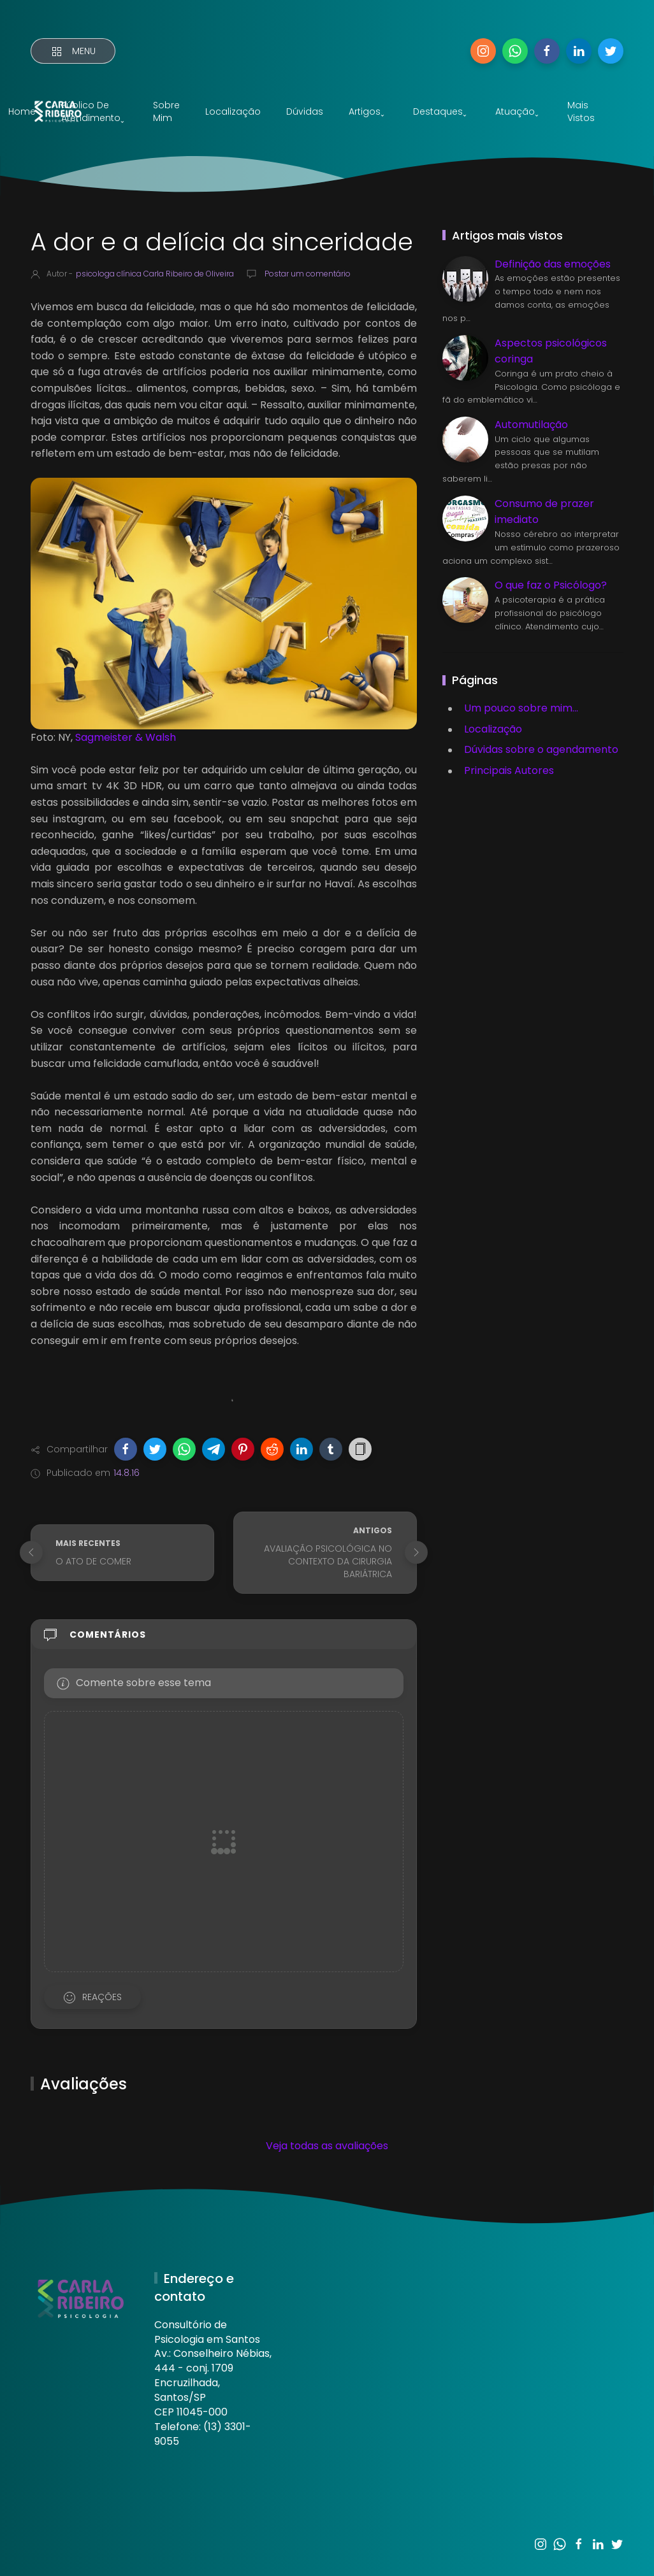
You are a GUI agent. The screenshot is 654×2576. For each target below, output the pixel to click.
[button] (125, 1449)
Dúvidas (304, 111)
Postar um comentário (307, 273)
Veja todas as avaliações (327, 2145)
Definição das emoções (553, 264)
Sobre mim (166, 111)
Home (22, 111)
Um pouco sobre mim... (521, 708)
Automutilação (531, 424)
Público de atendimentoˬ (92, 111)
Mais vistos (581, 111)
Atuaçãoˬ (517, 111)
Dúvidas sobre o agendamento (541, 749)
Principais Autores (509, 770)
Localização (233, 111)
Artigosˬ (366, 111)
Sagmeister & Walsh (125, 737)
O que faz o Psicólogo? (551, 585)
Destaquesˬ (440, 111)
